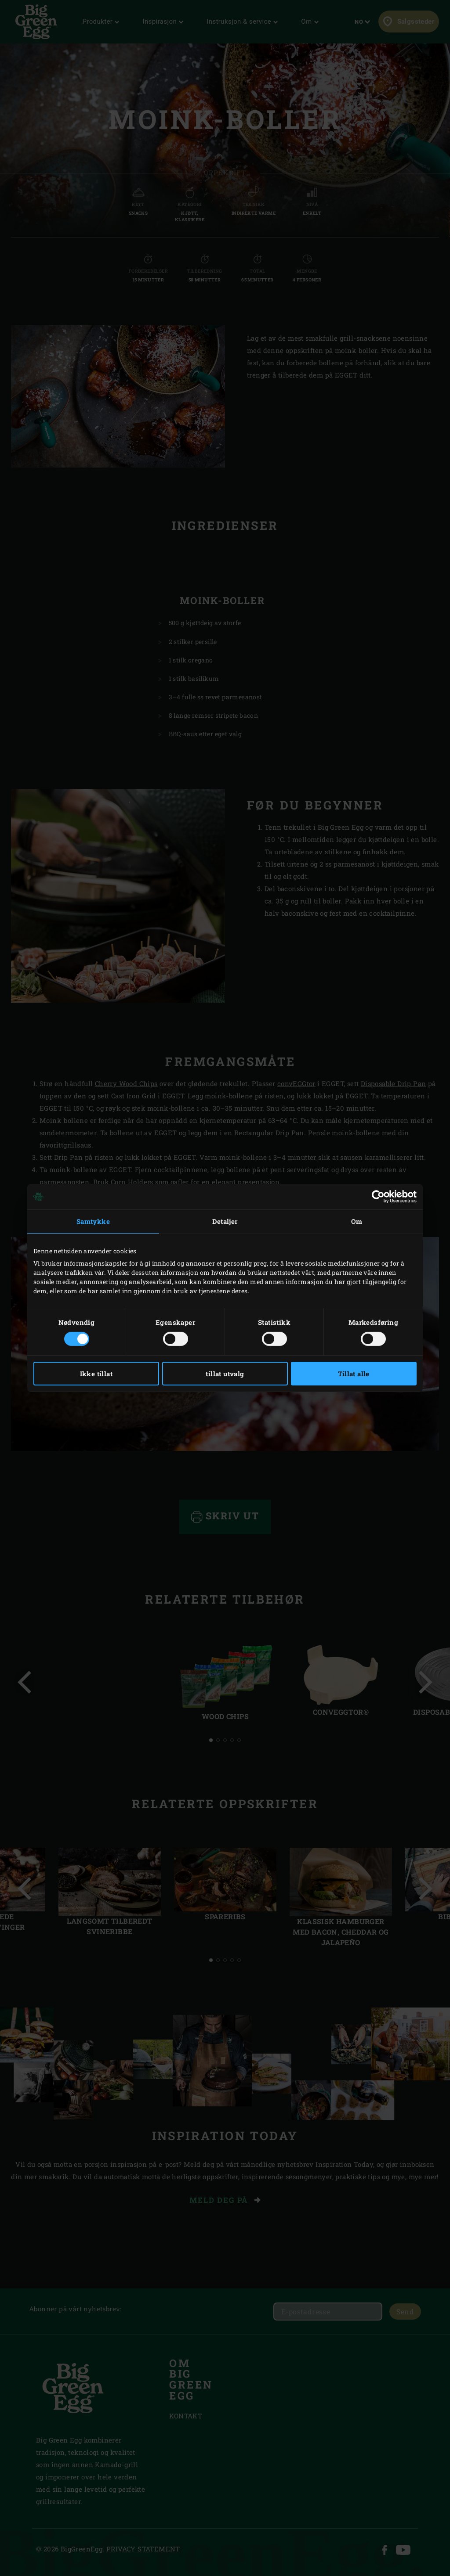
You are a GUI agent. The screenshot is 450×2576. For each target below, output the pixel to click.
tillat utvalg (225, 1373)
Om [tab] (357, 1221)
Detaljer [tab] (224, 1221)
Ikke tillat (96, 1373)
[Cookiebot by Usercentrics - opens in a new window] (378, 1196)
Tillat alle (353, 1373)
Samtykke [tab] (93, 1221)
